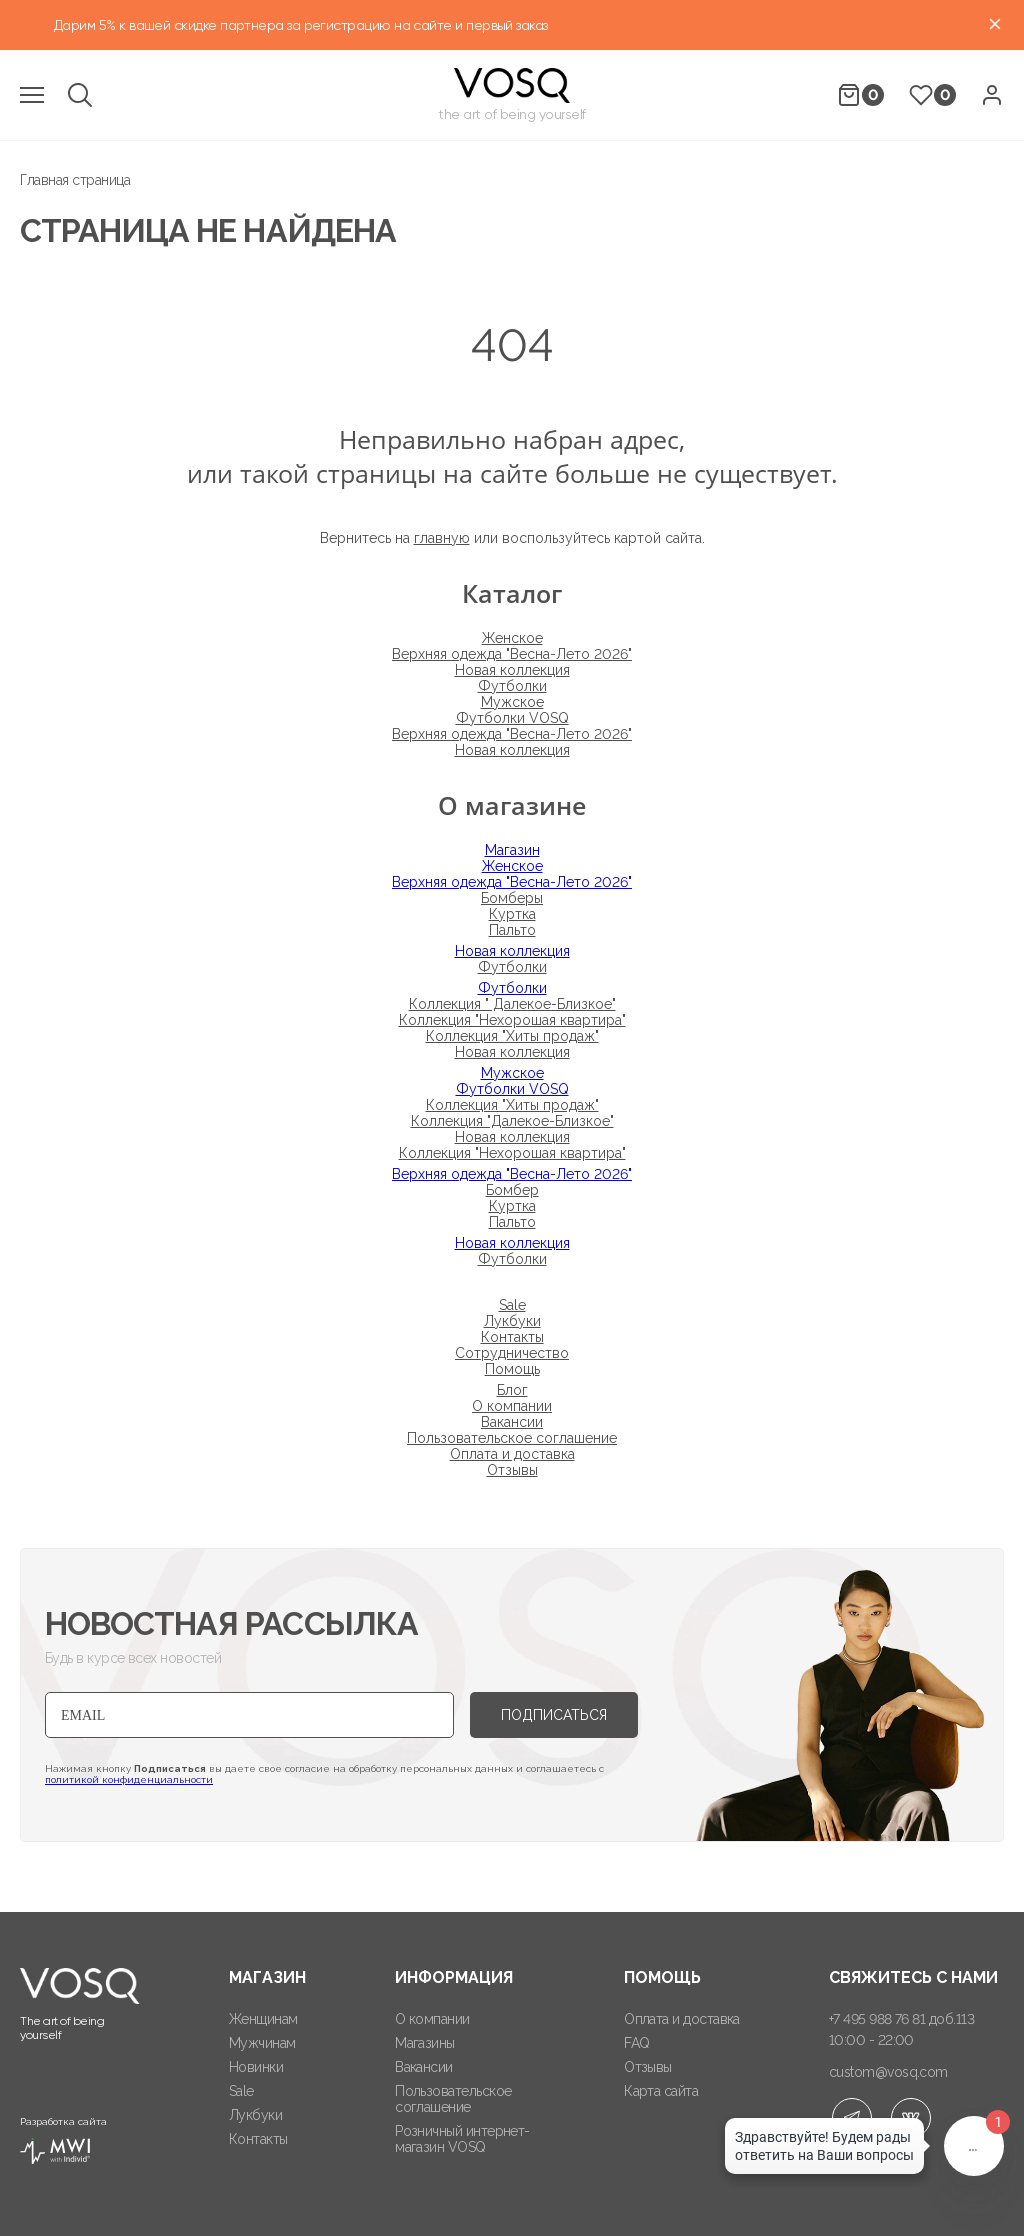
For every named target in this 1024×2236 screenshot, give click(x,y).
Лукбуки (512, 1321)
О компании (512, 1406)
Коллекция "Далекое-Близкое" (512, 1121)
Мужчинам (262, 2043)
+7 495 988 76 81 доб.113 (901, 2019)
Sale (512, 1305)
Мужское (512, 702)
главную (442, 538)
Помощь (512, 1369)
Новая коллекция (512, 670)
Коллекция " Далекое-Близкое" (512, 1004)
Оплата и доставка (512, 1454)
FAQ (636, 2043)
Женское (512, 638)
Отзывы (512, 1470)
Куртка (512, 914)
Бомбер (512, 1190)
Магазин (512, 850)
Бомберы (512, 898)
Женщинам (263, 2019)
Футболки (512, 686)
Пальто (512, 930)
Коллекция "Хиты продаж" (512, 1036)
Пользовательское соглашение (512, 1438)
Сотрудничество (512, 1353)
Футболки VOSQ (512, 718)
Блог (512, 1390)
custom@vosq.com (888, 2072)
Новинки (256, 2067)
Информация (454, 1977)
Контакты (512, 1337)
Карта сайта (661, 2091)
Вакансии (512, 1422)
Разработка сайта (63, 2140)
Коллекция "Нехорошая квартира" (512, 1020)
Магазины (425, 2043)
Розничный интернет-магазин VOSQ (462, 2139)
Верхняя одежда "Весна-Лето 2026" (512, 654)
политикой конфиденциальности (129, 1779)
